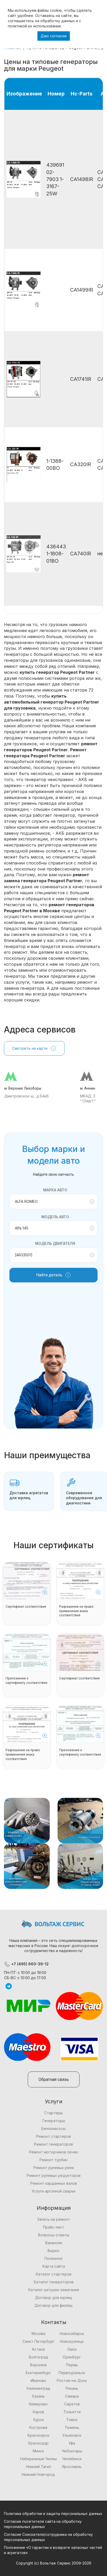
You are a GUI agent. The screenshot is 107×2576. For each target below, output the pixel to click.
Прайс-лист (53, 2227)
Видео (53, 2250)
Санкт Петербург (38, 2341)
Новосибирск (72, 2333)
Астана (38, 2349)
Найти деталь (53, 1275)
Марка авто (55, 1190)
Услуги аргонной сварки (53, 2191)
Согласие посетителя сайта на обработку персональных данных (43, 2524)
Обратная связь (53, 2079)
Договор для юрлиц (53, 2297)
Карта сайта (53, 2266)
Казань (38, 2396)
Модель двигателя (55, 1243)
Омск (72, 2349)
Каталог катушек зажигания (53, 2289)
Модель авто (55, 1217)
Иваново (38, 2380)
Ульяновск (71, 2435)
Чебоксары (72, 2451)
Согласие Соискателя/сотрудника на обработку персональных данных (48, 2537)
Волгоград (38, 2357)
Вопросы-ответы (53, 2235)
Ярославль (72, 2466)
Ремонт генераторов (53, 2144)
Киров (38, 2412)
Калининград (38, 2388)
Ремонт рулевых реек (53, 2167)
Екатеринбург (38, 2372)
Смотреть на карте (34, 1048)
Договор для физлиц (53, 2305)
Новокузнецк (72, 2341)
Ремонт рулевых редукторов (54, 2175)
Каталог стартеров (53, 2274)
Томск (71, 2419)
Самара (72, 2396)
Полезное (53, 2258)
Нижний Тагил (38, 2466)
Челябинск (72, 2459)
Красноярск (38, 2435)
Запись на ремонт (53, 2219)
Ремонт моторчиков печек (53, 2152)
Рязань (72, 2388)
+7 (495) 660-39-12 (26, 1964)
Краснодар (38, 2443)
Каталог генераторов (54, 2282)
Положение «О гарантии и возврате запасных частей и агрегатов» (53, 2550)
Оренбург (72, 2357)
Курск (38, 2419)
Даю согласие (54, 36)
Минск (38, 2451)
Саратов (72, 2404)
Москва (38, 2333)
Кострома (38, 2427)
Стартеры (53, 2113)
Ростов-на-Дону (72, 2380)
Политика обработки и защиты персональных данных (53, 2513)
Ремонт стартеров (53, 2136)
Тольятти (72, 2412)
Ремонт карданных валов (53, 2183)
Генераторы (53, 2120)
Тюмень (72, 2427)
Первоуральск (72, 2372)
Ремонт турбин (53, 2160)
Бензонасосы (53, 2128)
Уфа (72, 2443)
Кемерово (38, 2404)
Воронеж (38, 2365)
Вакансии (53, 2243)
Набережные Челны (38, 2459)
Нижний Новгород (38, 2474)
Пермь (72, 2365)
